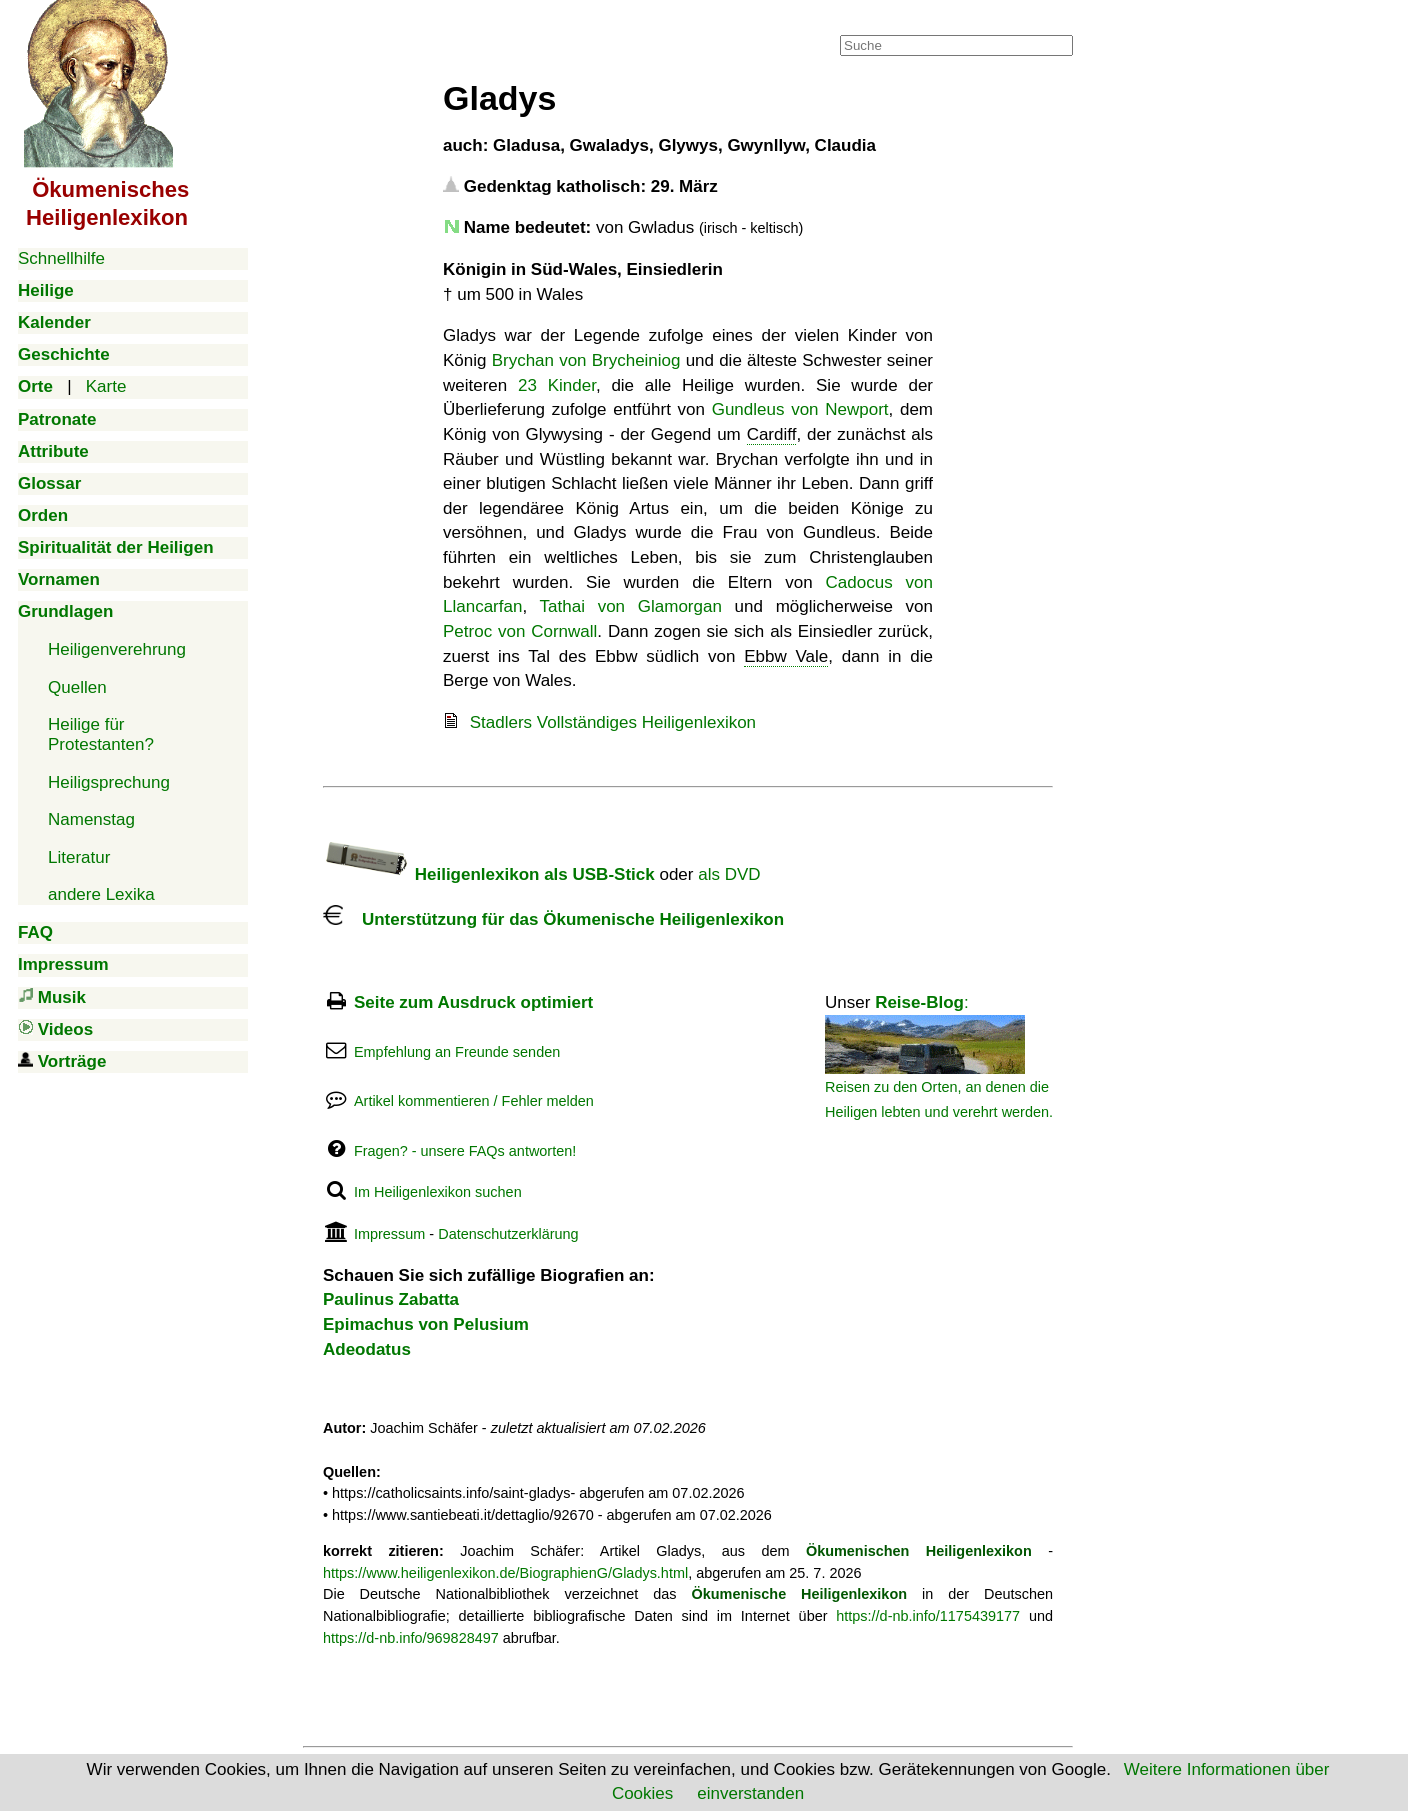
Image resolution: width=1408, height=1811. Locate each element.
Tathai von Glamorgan (631, 606)
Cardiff (772, 434)
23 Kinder (557, 385)
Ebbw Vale (786, 656)
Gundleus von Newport (800, 409)
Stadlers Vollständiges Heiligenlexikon (613, 722)
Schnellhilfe (61, 258)
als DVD (729, 874)
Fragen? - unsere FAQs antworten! (465, 1151)
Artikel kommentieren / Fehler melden (474, 1101)
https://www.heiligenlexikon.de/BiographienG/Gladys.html (505, 1573)
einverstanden (750, 1793)
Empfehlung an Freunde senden (457, 1052)
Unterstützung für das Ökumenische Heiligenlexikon (553, 919)
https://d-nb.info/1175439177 (928, 1616)
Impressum (389, 1234)
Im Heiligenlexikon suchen (438, 1192)
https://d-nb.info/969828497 (411, 1638)
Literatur (79, 857)
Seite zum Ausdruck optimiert (473, 1002)
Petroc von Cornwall (520, 631)
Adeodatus (367, 1349)
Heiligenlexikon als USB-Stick (489, 874)
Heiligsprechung (109, 782)
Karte (106, 386)
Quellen (77, 687)
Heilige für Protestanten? (101, 734)
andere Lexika (101, 894)
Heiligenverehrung (117, 649)
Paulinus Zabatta (391, 1299)
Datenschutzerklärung (508, 1234)
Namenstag (91, 819)
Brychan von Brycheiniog (586, 360)
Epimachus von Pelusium (426, 1324)
